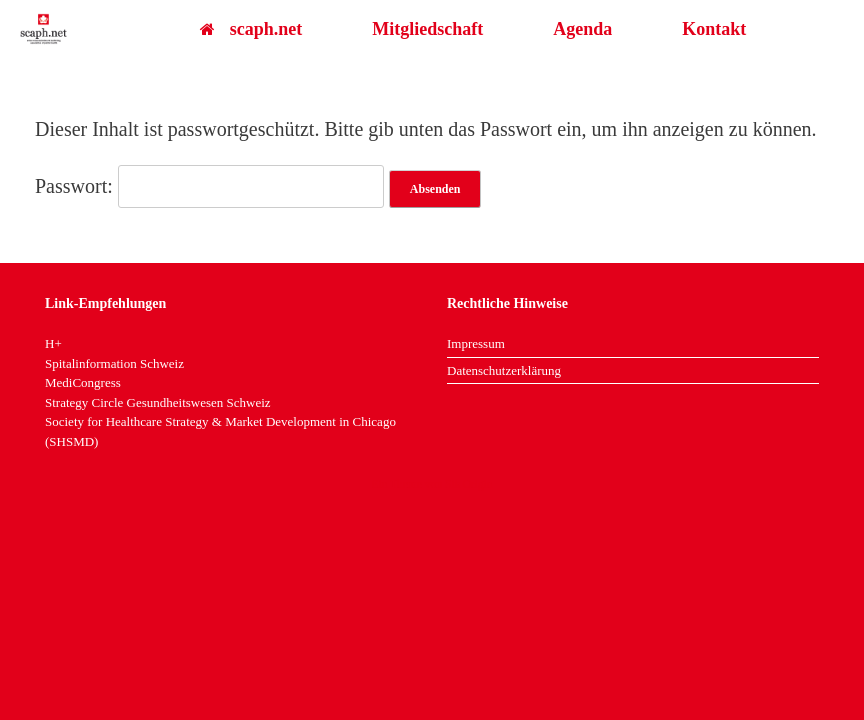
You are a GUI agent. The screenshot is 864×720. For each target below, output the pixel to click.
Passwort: (209, 186)
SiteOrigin (469, 484)
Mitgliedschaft (427, 29)
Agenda (582, 29)
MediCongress (83, 382)
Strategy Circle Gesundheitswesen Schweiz (158, 402)
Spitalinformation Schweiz (114, 363)
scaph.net (251, 29)
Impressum (476, 343)
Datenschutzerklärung (504, 370)
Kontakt (714, 29)
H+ (53, 343)
